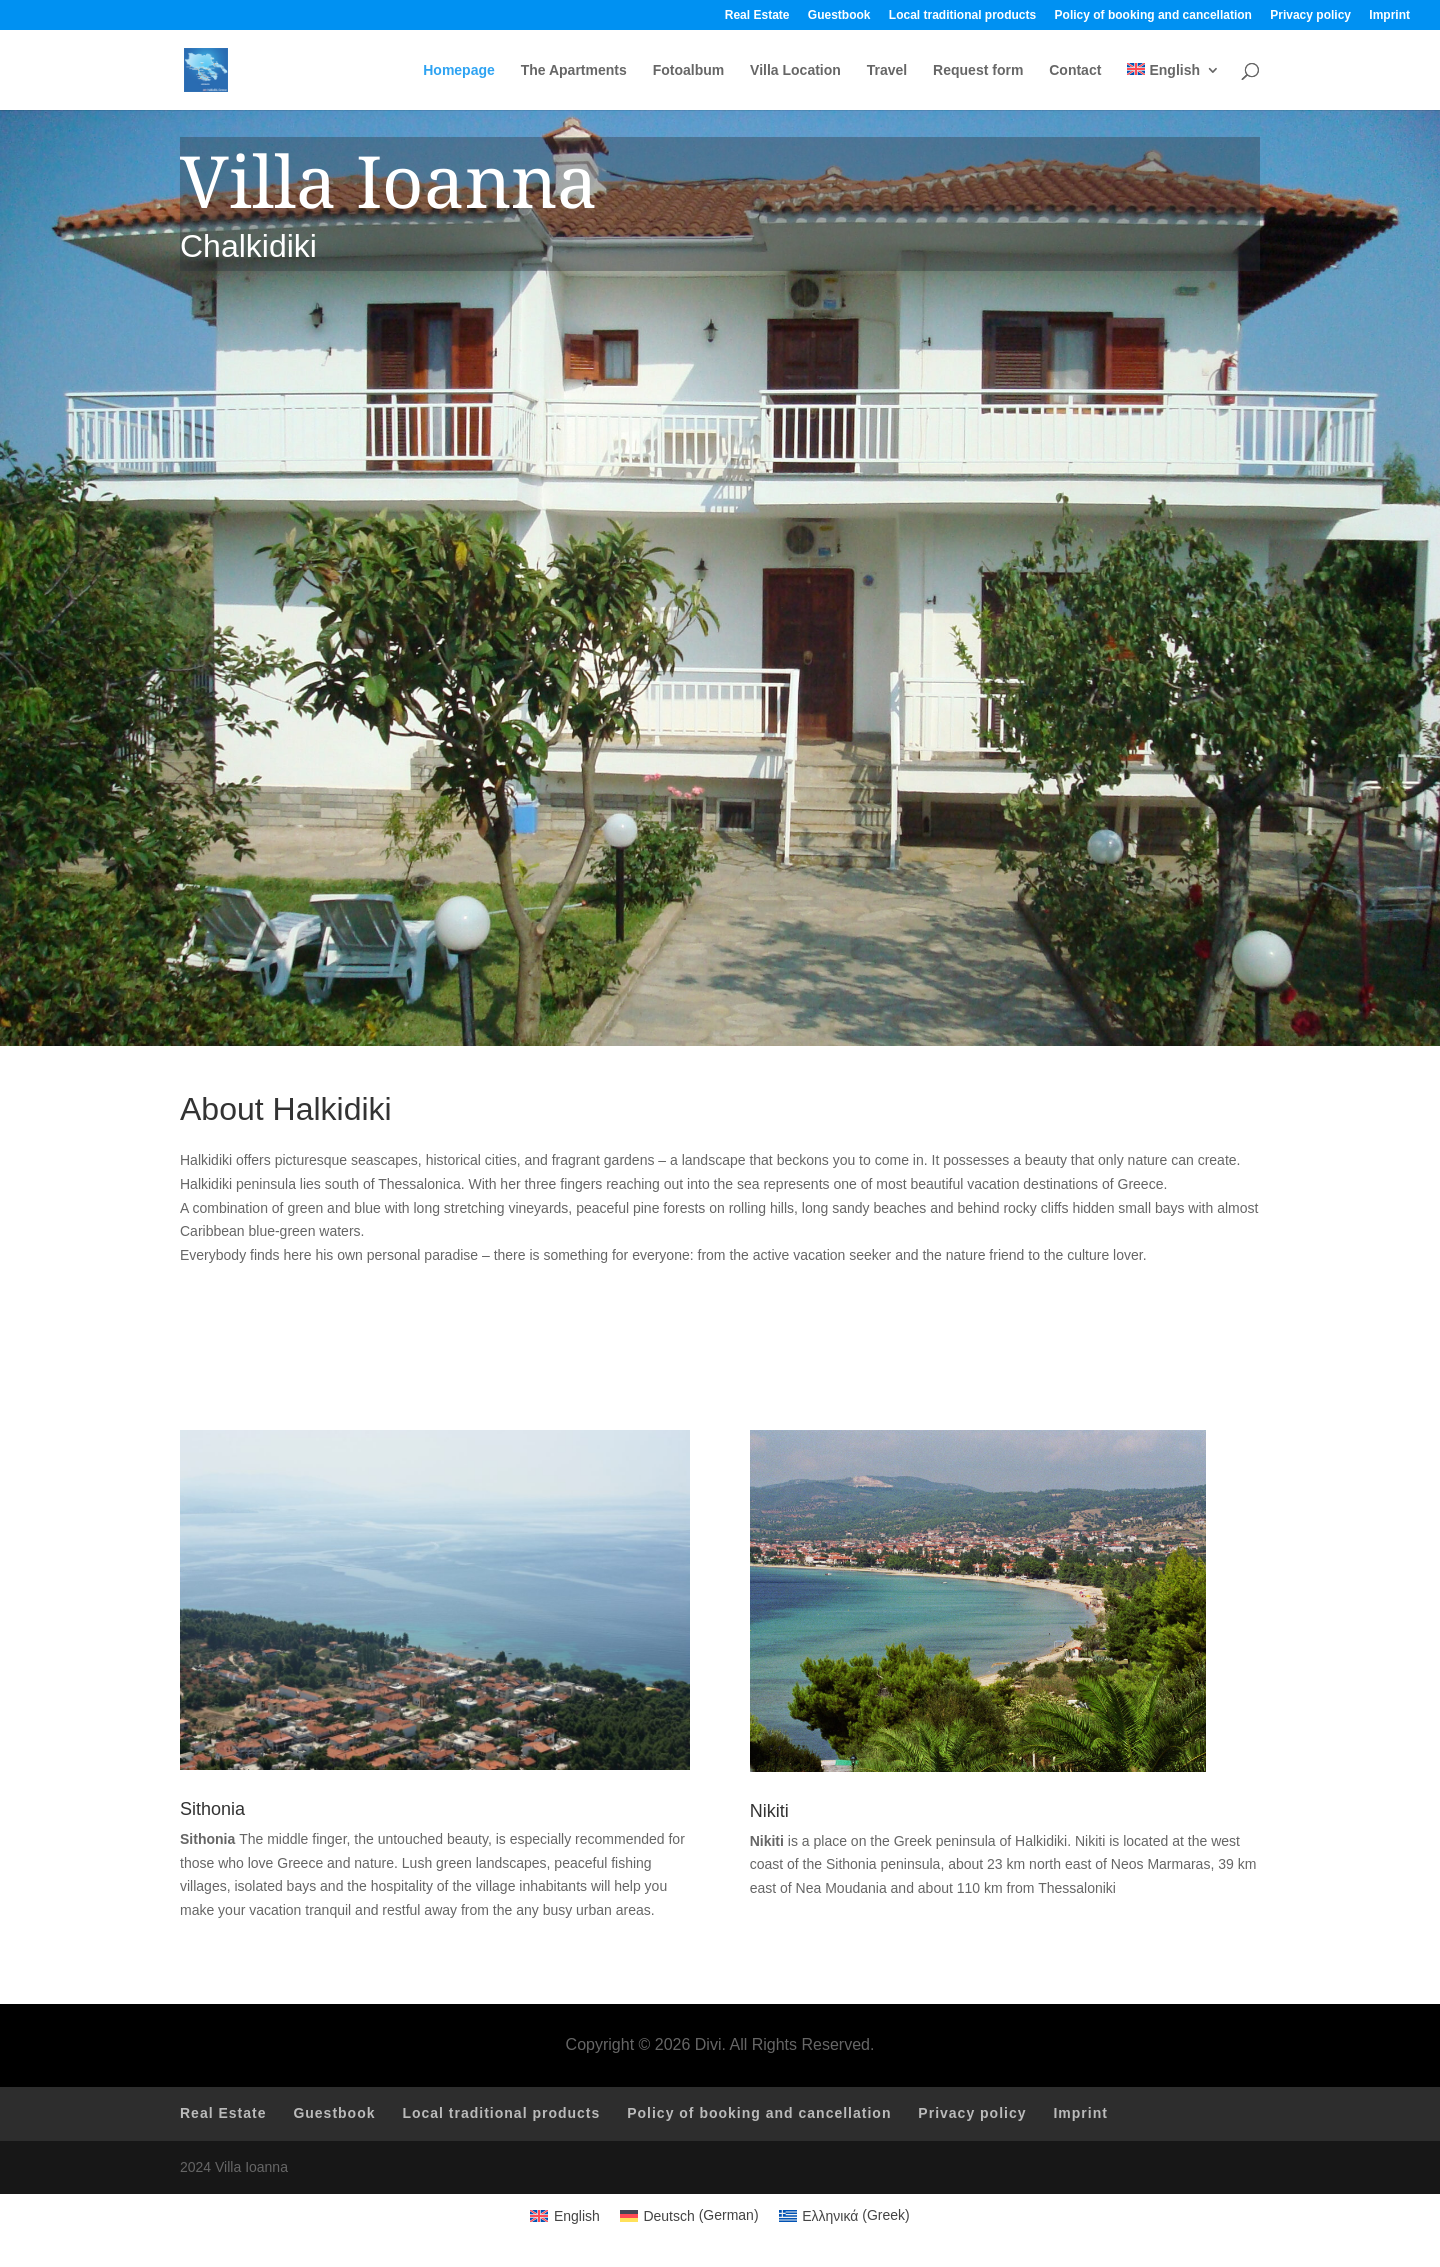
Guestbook (839, 15)
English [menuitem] (577, 2216)
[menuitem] (1173, 86)
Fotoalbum (689, 70)
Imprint (1389, 15)
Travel (887, 70)
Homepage (459, 70)
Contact (1075, 70)
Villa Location (795, 70)
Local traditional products (962, 15)
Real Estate (757, 15)
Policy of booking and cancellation (1153, 15)
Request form (978, 70)
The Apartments (574, 70)
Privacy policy (1310, 15)
